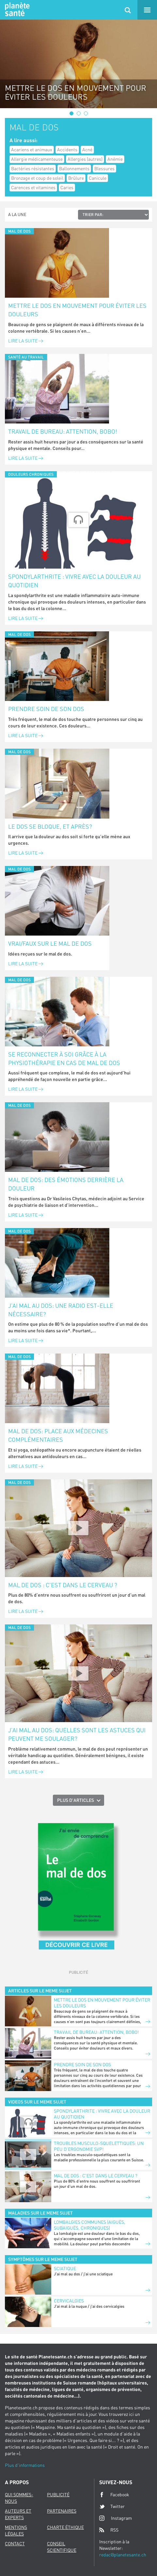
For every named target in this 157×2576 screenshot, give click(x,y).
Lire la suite (25, 340)
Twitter (112, 2506)
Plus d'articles (75, 1800)
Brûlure (76, 178)
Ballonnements (74, 168)
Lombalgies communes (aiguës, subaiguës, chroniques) (89, 2225)
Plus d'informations (25, 2465)
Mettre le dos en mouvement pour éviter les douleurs (77, 310)
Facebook (114, 2494)
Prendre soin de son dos (46, 708)
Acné (87, 149)
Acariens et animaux (31, 149)
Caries (66, 187)
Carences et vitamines (33, 187)
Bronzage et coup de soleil (37, 178)
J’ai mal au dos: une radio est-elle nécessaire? (60, 1310)
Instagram (115, 2518)
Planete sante (16, 10)
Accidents (67, 149)
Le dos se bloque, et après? (50, 826)
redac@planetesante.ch (122, 2554)
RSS (108, 2530)
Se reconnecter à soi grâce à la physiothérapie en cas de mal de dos (64, 1058)
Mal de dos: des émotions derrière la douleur (65, 1184)
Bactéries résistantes (32, 168)
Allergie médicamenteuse (37, 159)
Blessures (104, 168)
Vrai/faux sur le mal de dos (50, 943)
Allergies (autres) (85, 159)
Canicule (97, 178)
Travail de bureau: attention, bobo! (62, 431)
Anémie (115, 159)
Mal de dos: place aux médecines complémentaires (58, 1435)
